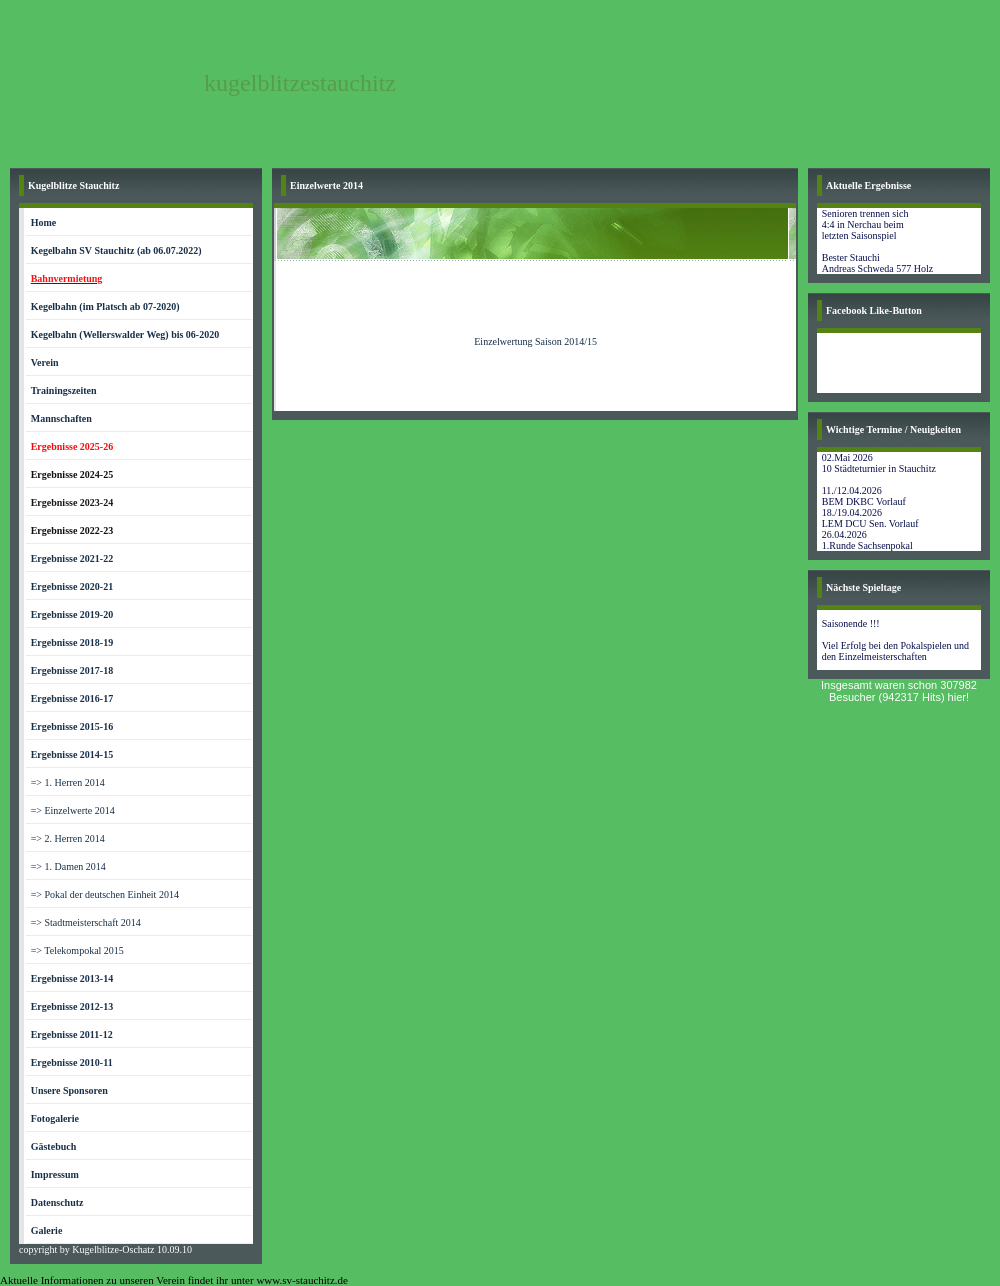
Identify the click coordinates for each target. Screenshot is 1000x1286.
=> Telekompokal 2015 (77, 950)
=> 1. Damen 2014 (68, 866)
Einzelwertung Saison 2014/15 (535, 341)
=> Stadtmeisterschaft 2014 (86, 922)
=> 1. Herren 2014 (68, 782)
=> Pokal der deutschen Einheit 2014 (105, 894)
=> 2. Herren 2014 (68, 838)
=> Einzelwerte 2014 (73, 810)
